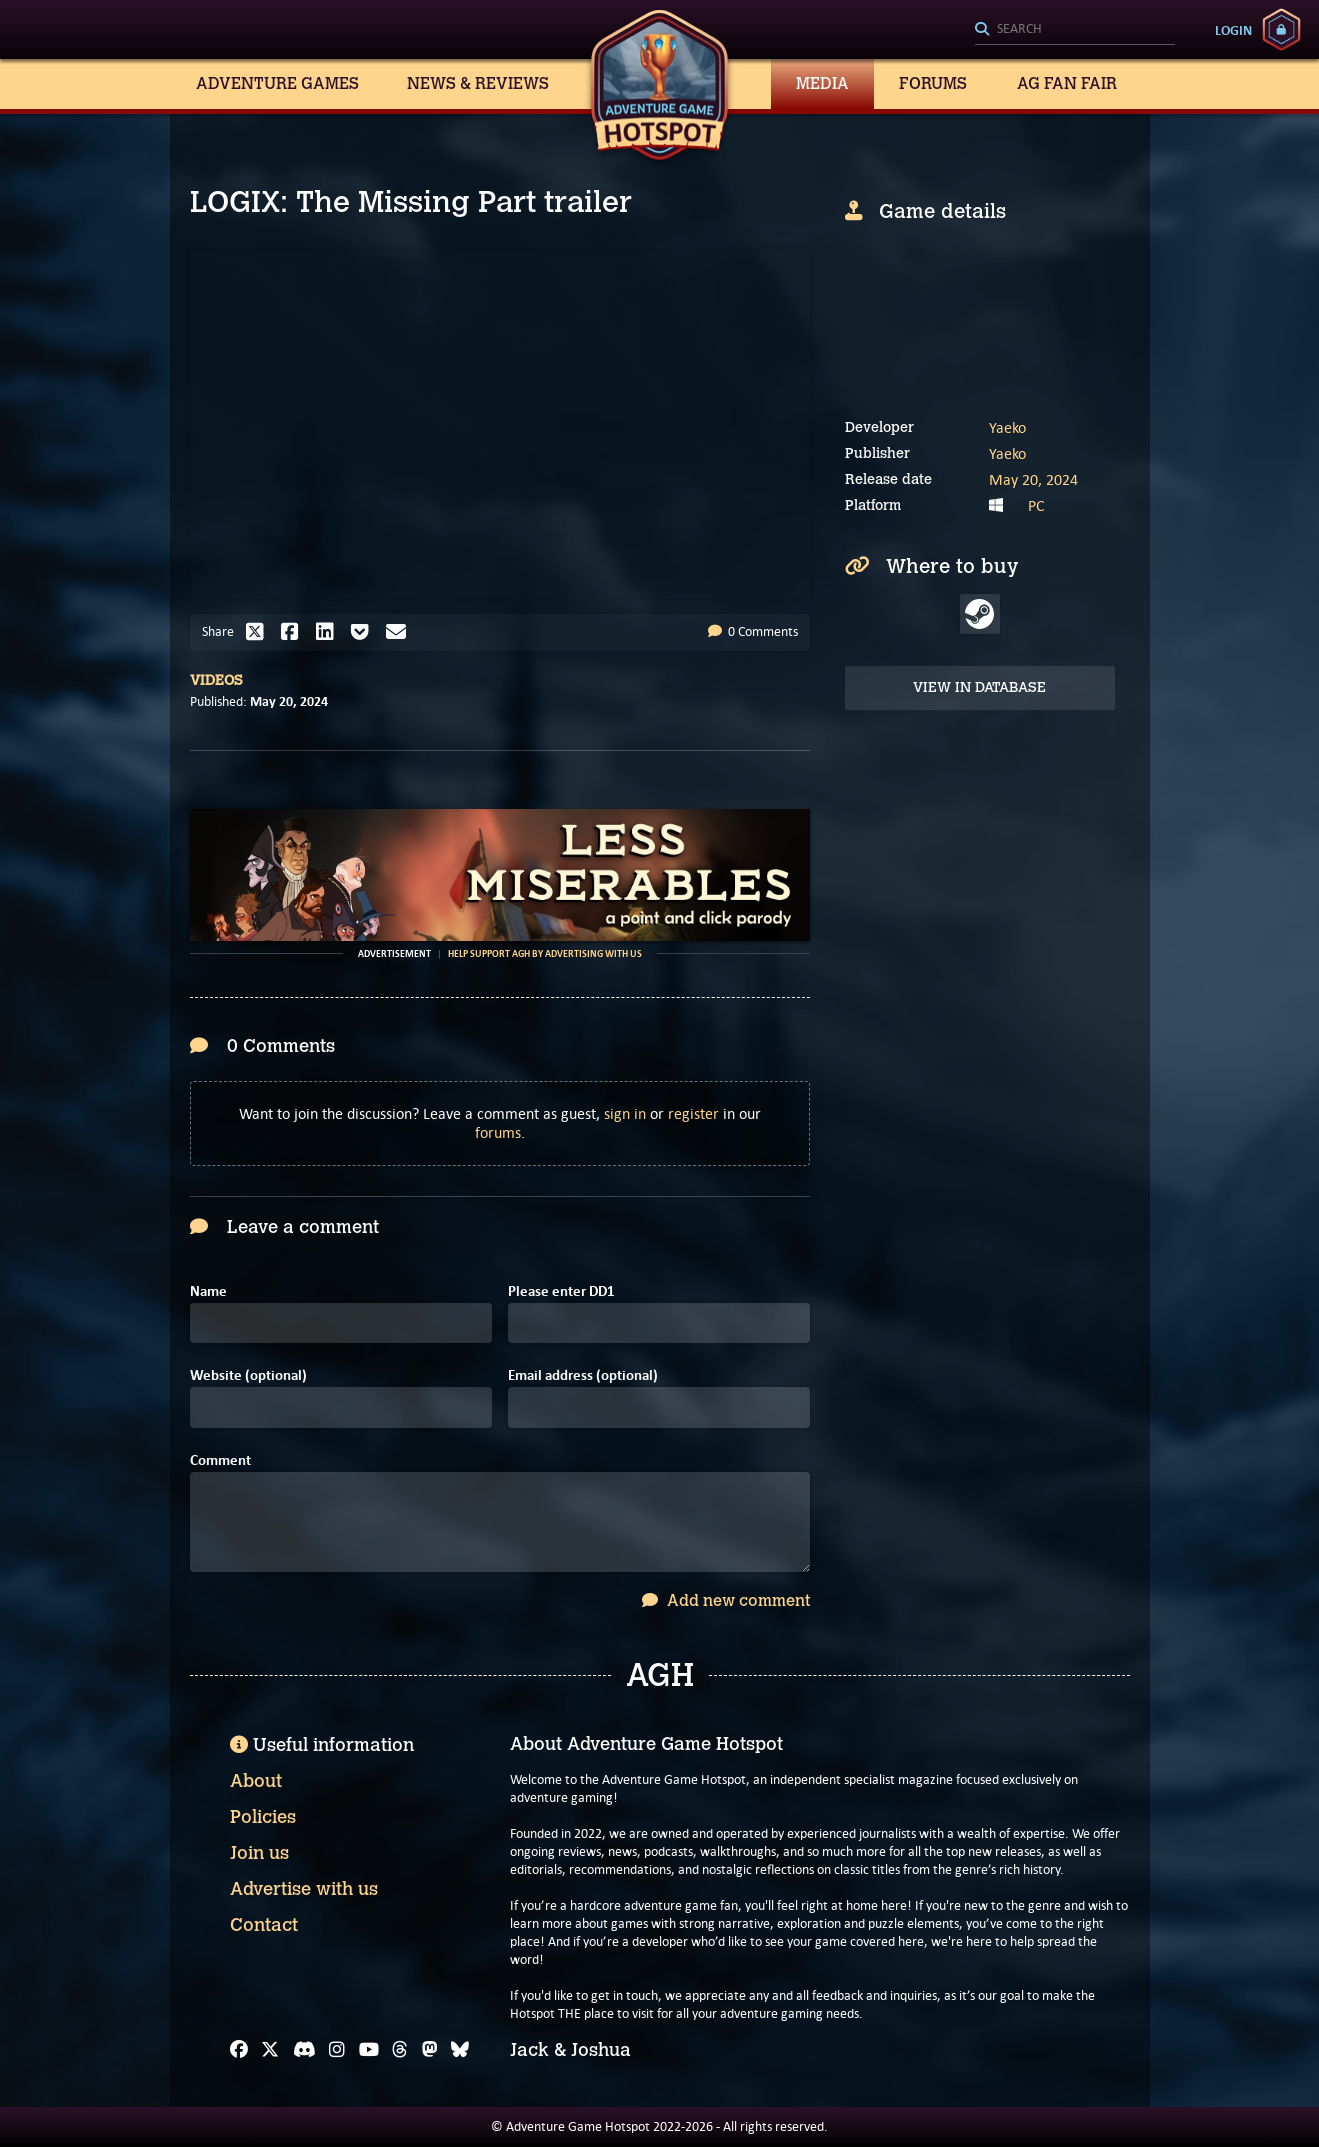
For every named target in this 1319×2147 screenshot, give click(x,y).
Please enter (561, 1291)
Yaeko (1007, 427)
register (693, 1113)
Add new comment (726, 1600)
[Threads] (400, 2050)
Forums (933, 83)
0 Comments (753, 631)
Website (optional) (248, 1375)
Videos (216, 680)
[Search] (1075, 30)
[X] (270, 2050)
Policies (263, 1817)
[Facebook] (239, 2050)
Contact (264, 1925)
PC (1036, 505)
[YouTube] (369, 2050)
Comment (220, 1460)
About (256, 1781)
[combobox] (1075, 30)
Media (822, 83)
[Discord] (304, 2050)
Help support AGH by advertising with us (545, 954)
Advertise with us (304, 1889)
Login (1233, 30)
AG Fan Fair (1067, 83)
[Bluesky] (460, 2050)
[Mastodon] (430, 2050)
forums (498, 1132)
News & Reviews (478, 83)
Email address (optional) (583, 1375)
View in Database (979, 687)
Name (208, 1291)
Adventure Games (277, 83)
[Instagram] (337, 2050)
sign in (625, 1113)
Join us (259, 1853)
